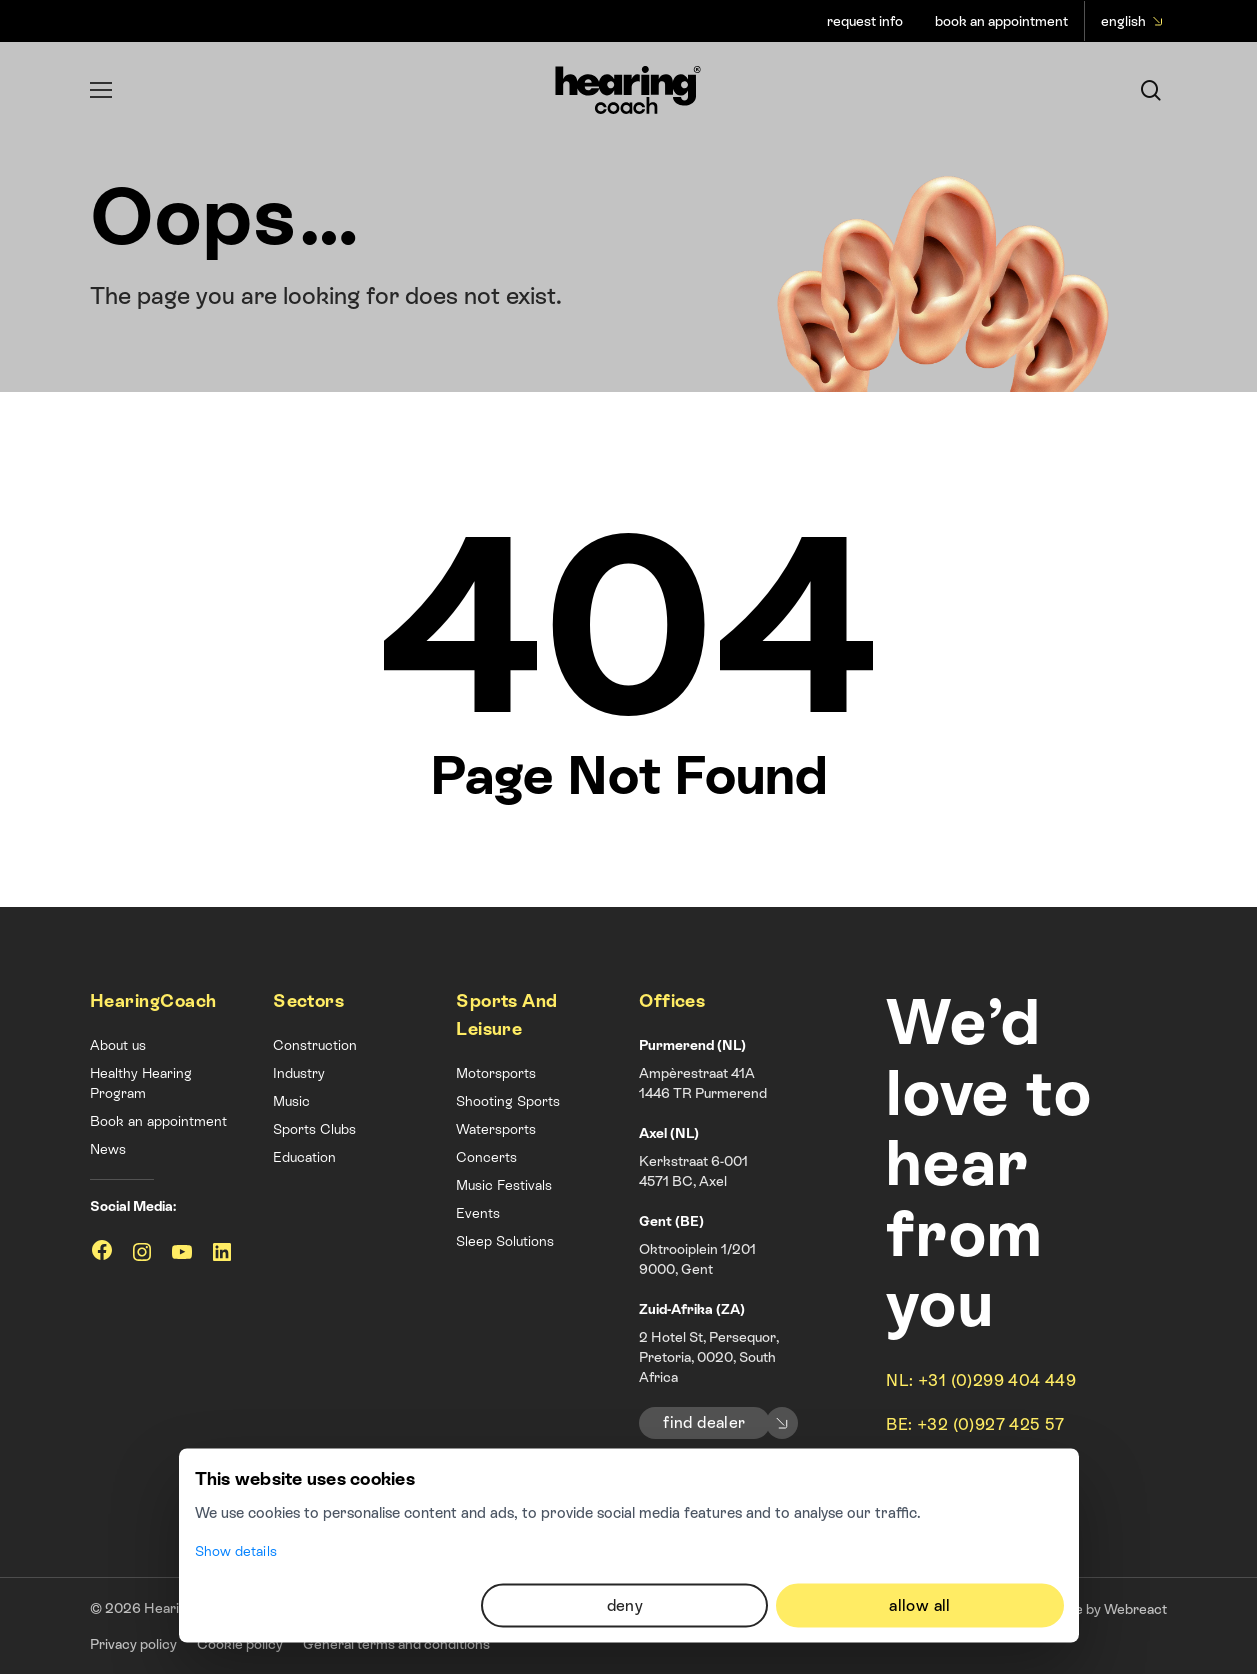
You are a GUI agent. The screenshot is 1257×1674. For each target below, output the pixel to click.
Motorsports (496, 1073)
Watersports (496, 1129)
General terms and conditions (396, 1644)
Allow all (920, 1472)
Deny (625, 1472)
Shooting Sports (508, 1101)
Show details (236, 1418)
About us (118, 1045)
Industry (299, 1073)
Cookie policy (240, 1644)
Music (291, 1101)
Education (304, 1157)
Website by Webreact (1099, 1609)
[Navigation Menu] (101, 90)
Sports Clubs (314, 1129)
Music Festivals (504, 1185)
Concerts (486, 1157)
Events (478, 1213)
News (108, 1149)
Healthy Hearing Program (141, 1083)
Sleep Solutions (505, 1241)
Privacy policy (133, 1644)
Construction (315, 1045)
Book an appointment (158, 1121)
